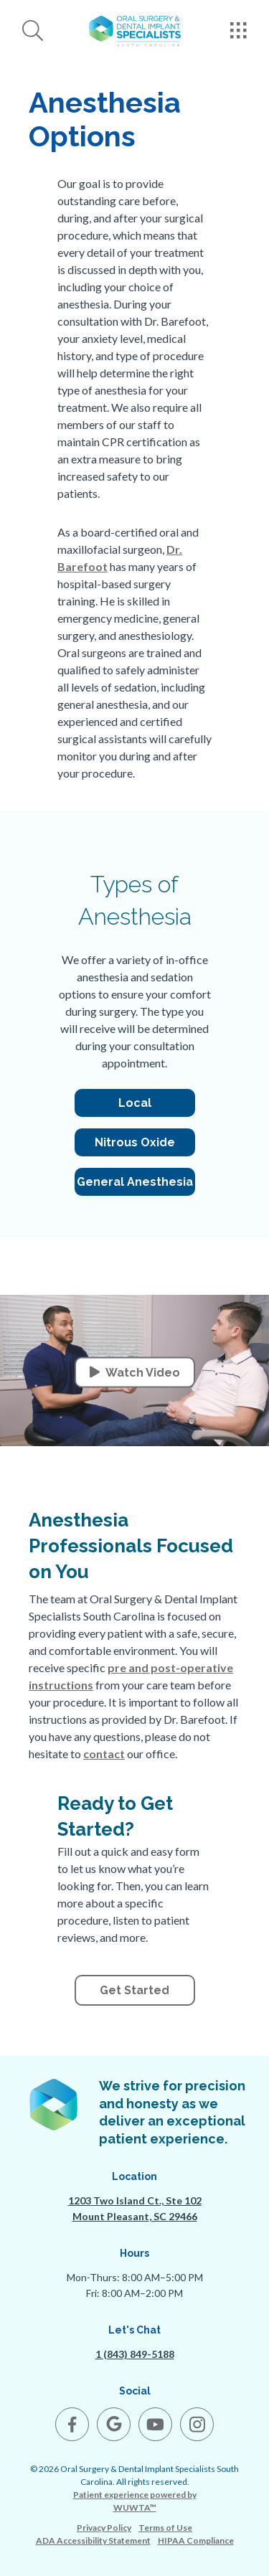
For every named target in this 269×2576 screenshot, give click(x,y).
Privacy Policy (104, 2527)
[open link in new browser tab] (72, 2424)
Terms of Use (165, 2527)
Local (134, 1103)
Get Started (134, 1990)
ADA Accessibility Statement (93, 2540)
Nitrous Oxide (135, 1142)
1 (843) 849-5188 (134, 2354)
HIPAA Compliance (196, 2540)
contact (104, 1753)
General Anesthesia (135, 1182)
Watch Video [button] (135, 1372)
